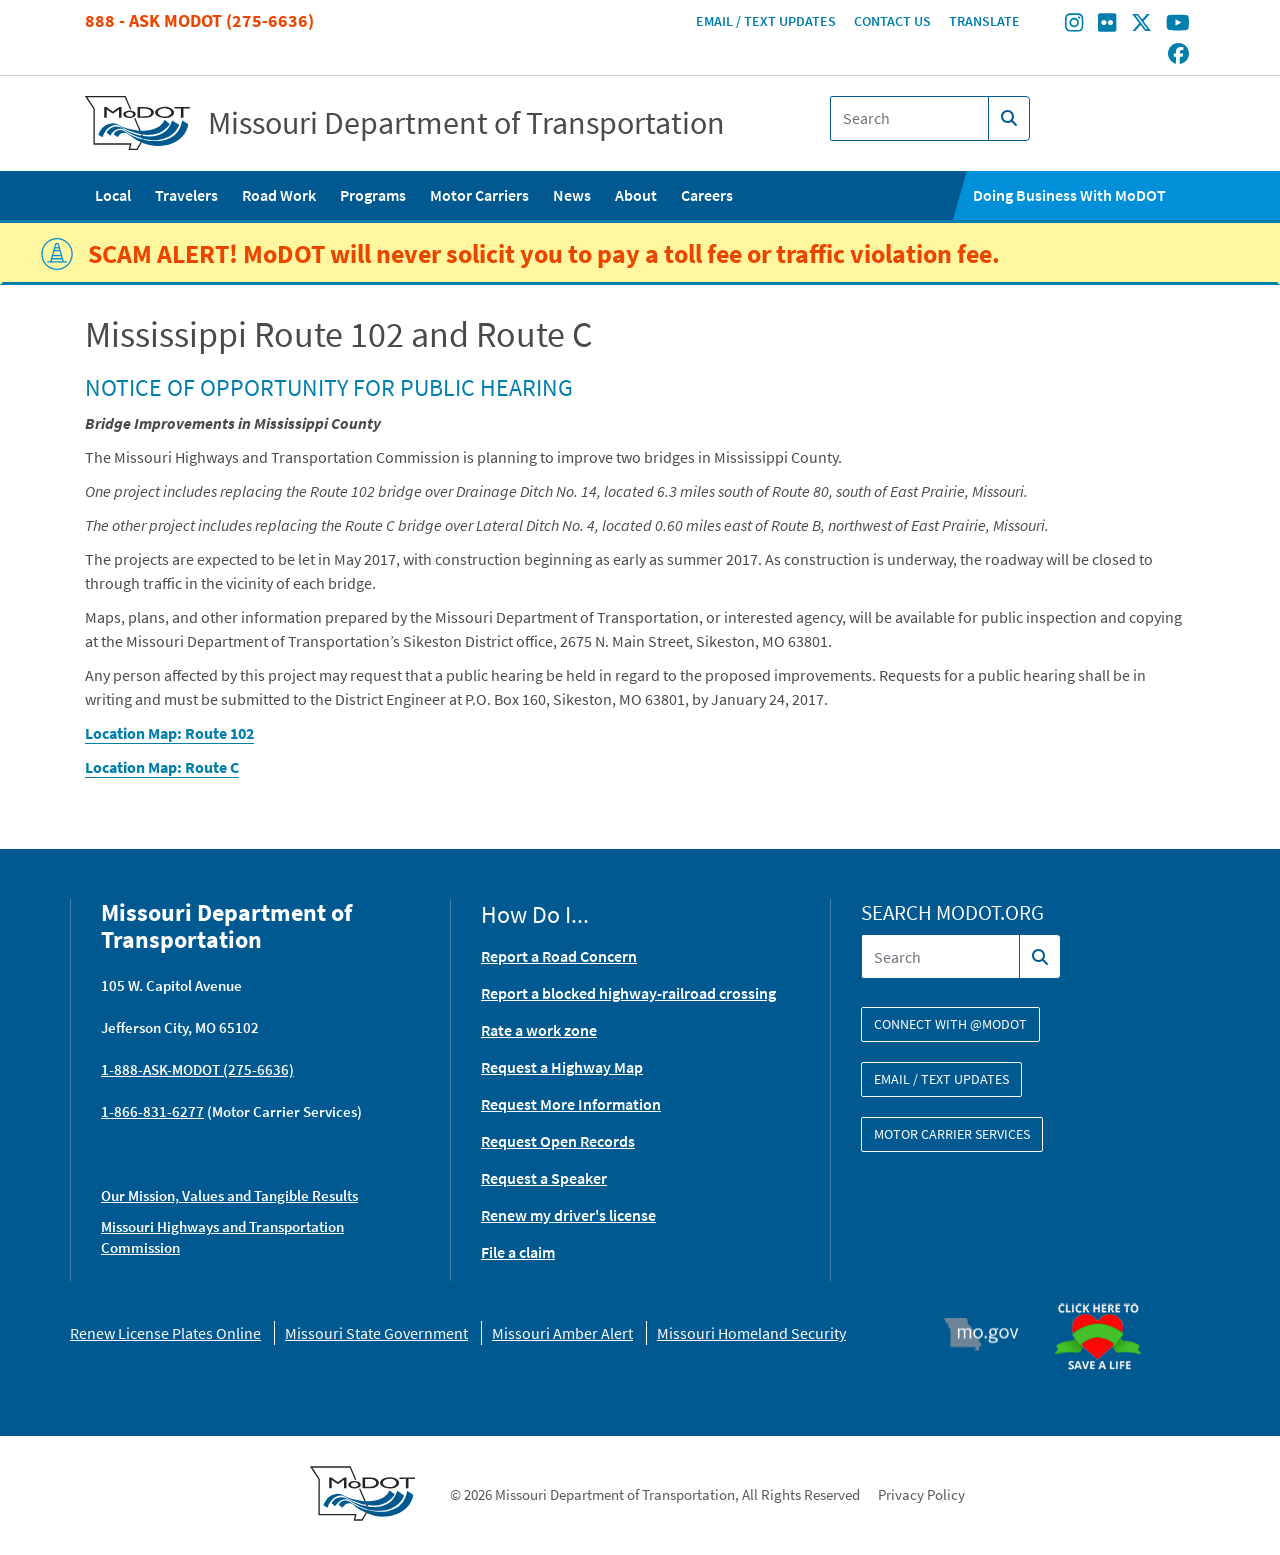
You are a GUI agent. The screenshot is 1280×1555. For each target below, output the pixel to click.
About (636, 195)
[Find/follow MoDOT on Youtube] (1178, 25)
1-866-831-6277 (152, 1111)
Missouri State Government (376, 1333)
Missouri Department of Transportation (466, 123)
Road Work (279, 195)
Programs (373, 195)
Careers (707, 195)
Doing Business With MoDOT (1069, 195)
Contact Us (892, 21)
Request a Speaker (544, 1178)
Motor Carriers (479, 195)
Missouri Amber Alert (562, 1333)
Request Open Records (558, 1141)
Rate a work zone (539, 1030)
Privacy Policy (921, 1494)
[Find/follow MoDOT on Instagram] (1074, 25)
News (572, 195)
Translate (984, 21)
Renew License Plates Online (165, 1333)
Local (113, 195)
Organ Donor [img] (1106, 1294)
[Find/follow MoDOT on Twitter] (1141, 25)
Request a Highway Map (562, 1067)
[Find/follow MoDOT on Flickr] (1107, 25)
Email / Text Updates (766, 21)
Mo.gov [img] (990, 1334)
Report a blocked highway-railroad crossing (628, 993)
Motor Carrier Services (952, 1134)
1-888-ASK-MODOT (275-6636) (197, 1069)
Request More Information (571, 1104)
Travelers (186, 195)
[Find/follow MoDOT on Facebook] (1178, 55)
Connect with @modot (950, 1024)
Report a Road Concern (559, 956)
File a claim (518, 1252)
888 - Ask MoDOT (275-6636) (199, 20)
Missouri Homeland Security (751, 1333)
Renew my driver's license (568, 1215)
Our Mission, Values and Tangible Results (229, 1195)
